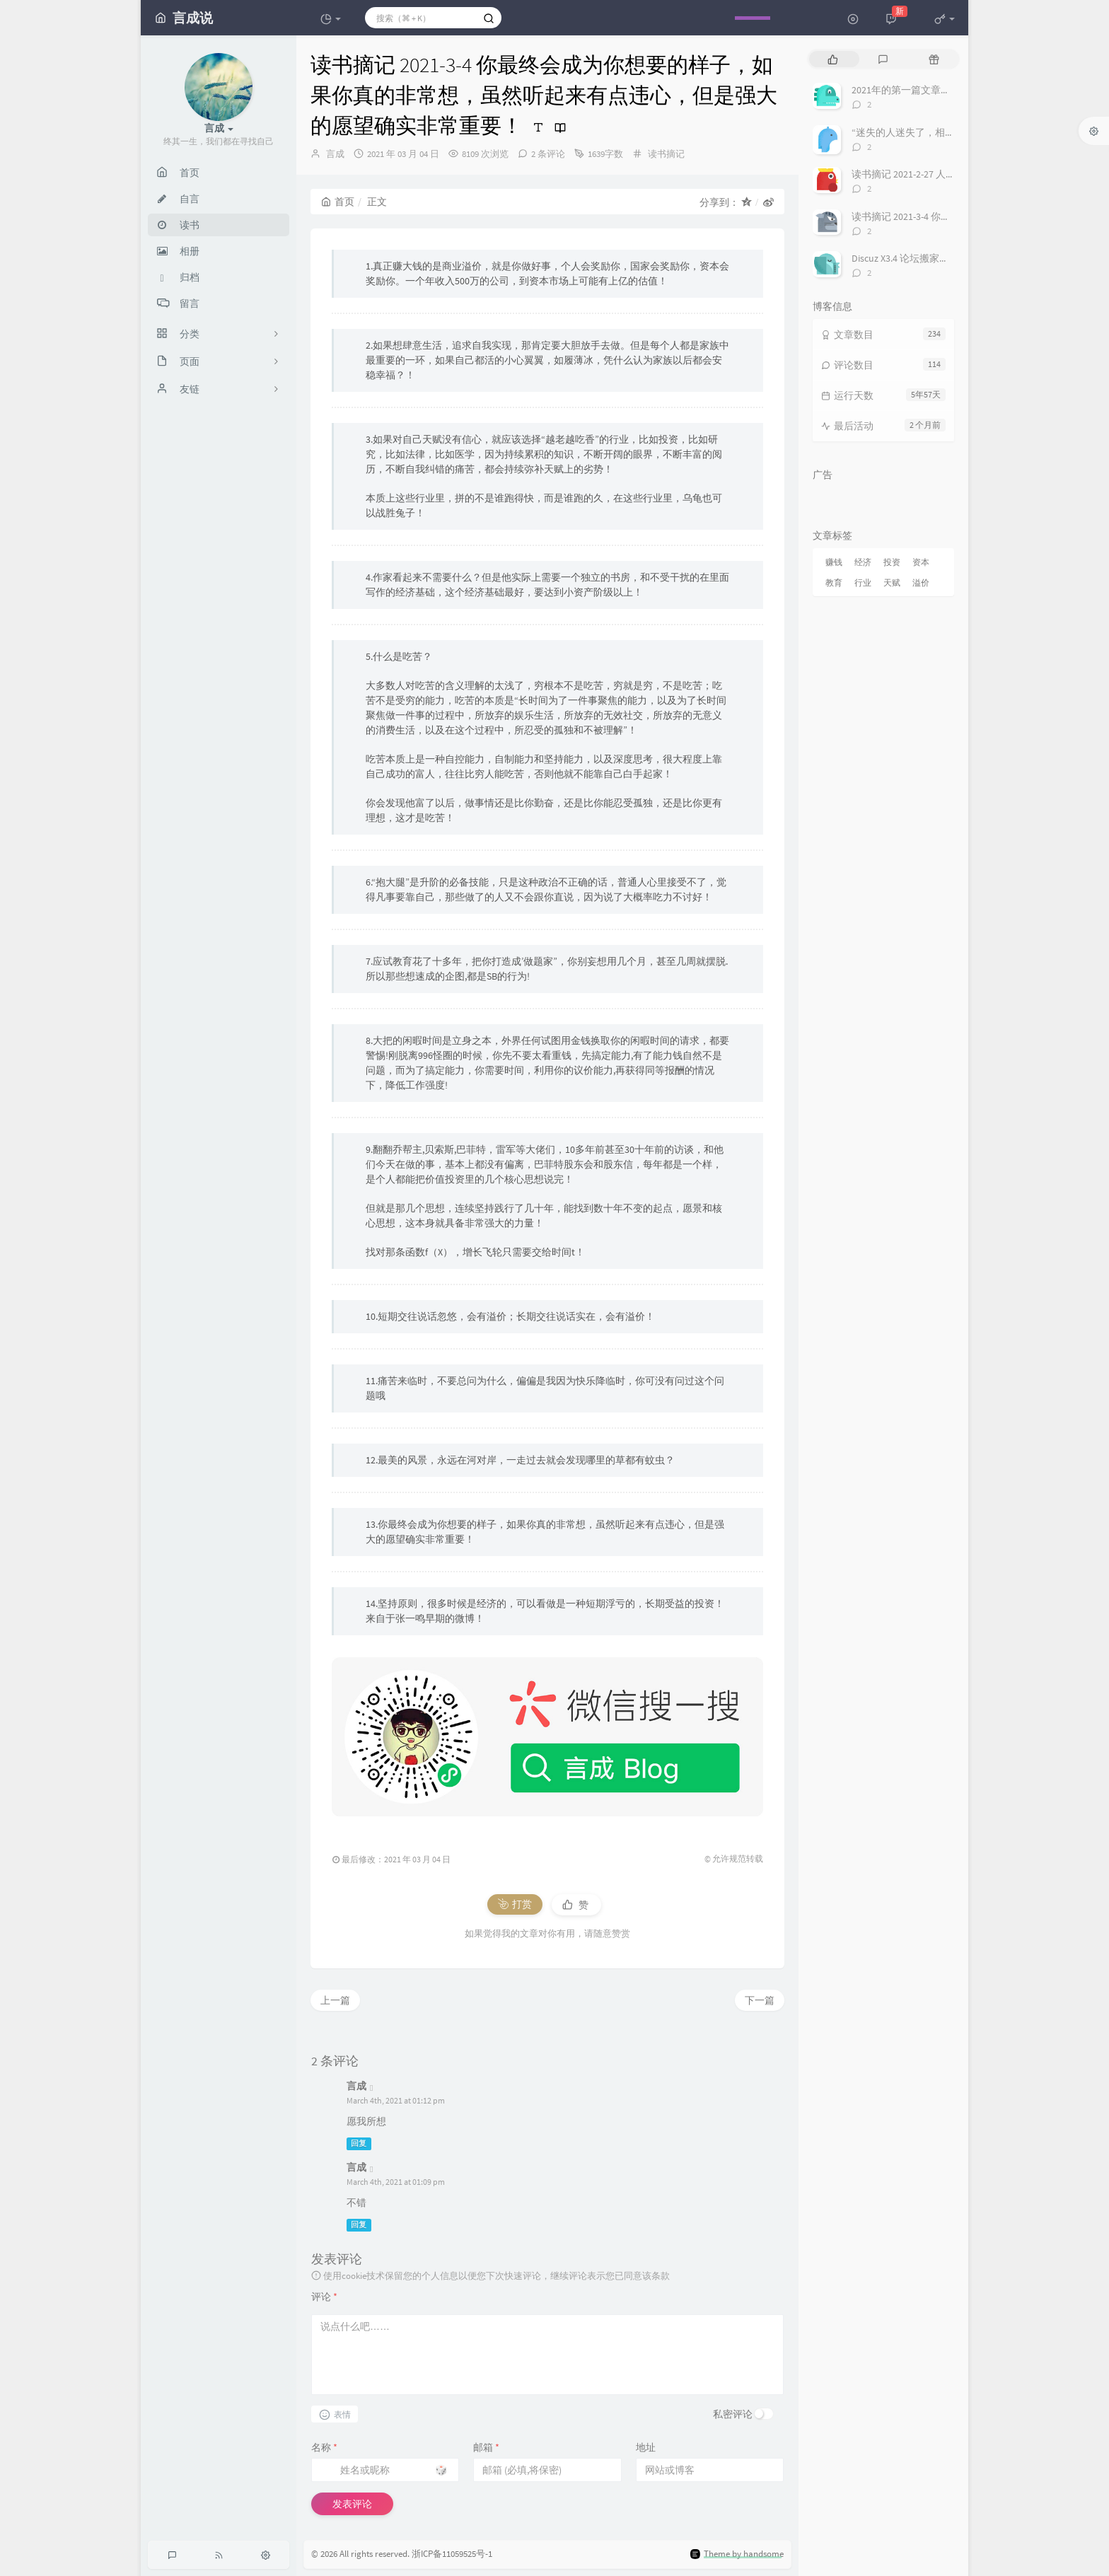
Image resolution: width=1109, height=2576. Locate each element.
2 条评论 (548, 154)
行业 (862, 582)
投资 (891, 562)
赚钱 (833, 562)
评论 (324, 2296)
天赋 (891, 582)
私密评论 (733, 2414)
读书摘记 (666, 154)
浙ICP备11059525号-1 (452, 2554)
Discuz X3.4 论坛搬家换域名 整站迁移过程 (941, 258)
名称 (324, 2447)
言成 (335, 154)
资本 (920, 562)
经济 (862, 562)
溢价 (920, 582)
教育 (833, 582)
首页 (337, 201)
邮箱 (486, 2447)
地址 (646, 2447)
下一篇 (759, 2000)
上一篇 (335, 2000)
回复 (358, 2143)
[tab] (833, 59)
